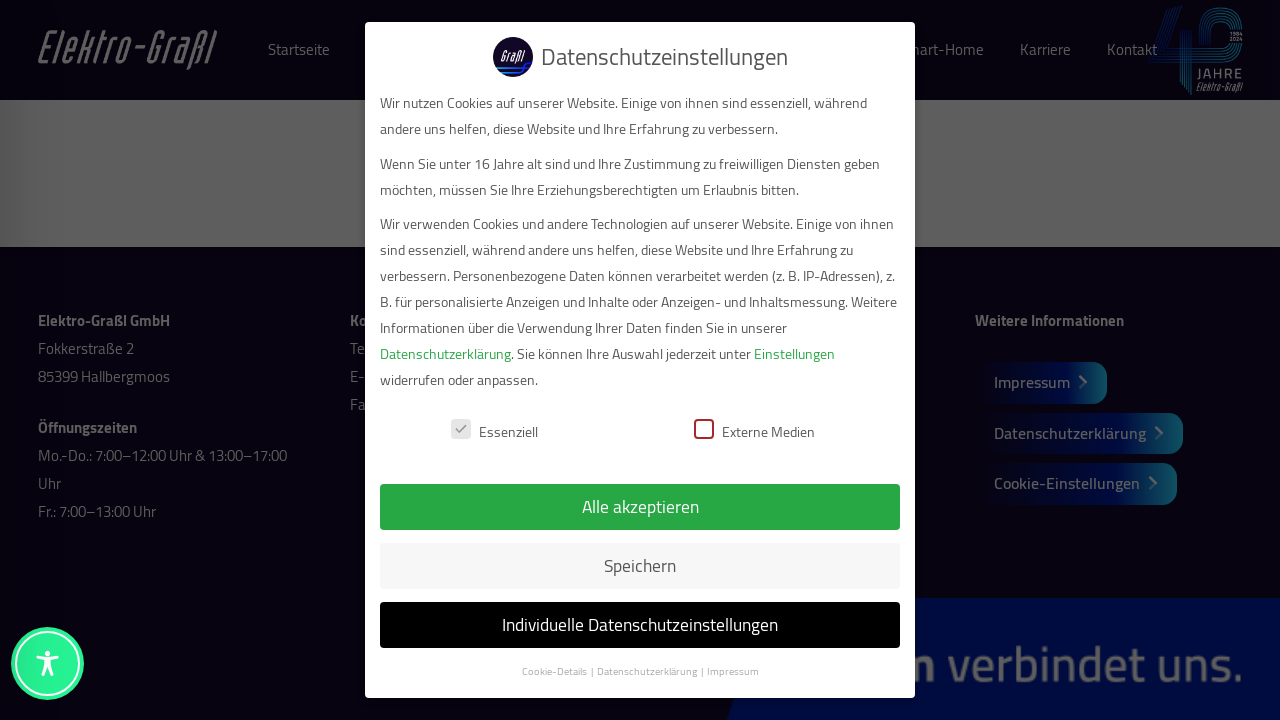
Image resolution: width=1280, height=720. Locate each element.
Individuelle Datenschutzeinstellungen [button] (633, 624)
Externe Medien (747, 432)
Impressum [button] (725, 671)
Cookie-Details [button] (547, 671)
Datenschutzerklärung (438, 354)
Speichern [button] (633, 565)
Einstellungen (787, 354)
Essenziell (487, 432)
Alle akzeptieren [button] (632, 506)
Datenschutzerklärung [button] (640, 671)
